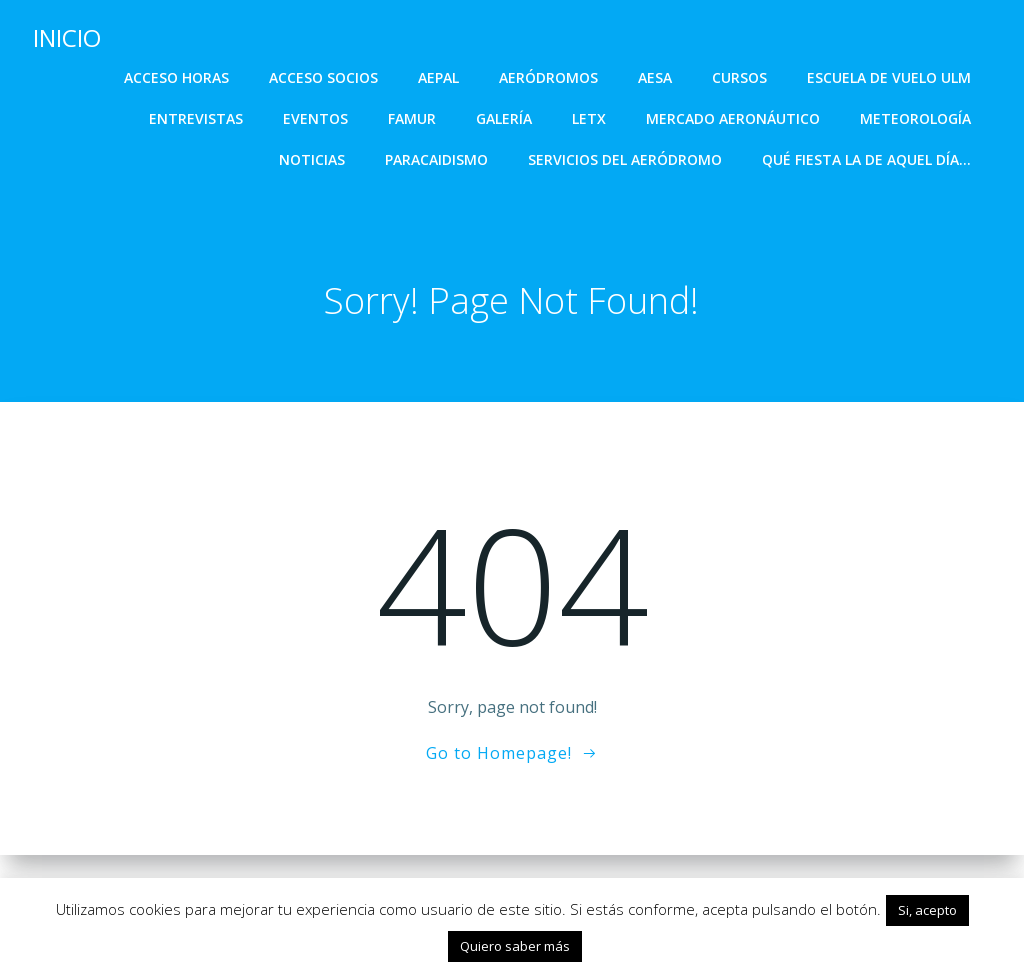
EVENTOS (316, 117)
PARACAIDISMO (437, 158)
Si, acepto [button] (927, 910)
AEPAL (439, 76)
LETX (590, 117)
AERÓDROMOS (549, 76)
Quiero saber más (515, 946)
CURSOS (740, 76)
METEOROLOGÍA (916, 117)
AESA (656, 76)
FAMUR (413, 117)
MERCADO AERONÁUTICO (734, 117)
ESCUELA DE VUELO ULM (890, 76)
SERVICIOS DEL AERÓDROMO (626, 158)
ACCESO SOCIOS (324, 76)
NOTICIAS (313, 158)
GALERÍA (505, 117)
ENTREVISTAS (197, 117)
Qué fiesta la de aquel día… (867, 158)
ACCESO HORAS (177, 76)
